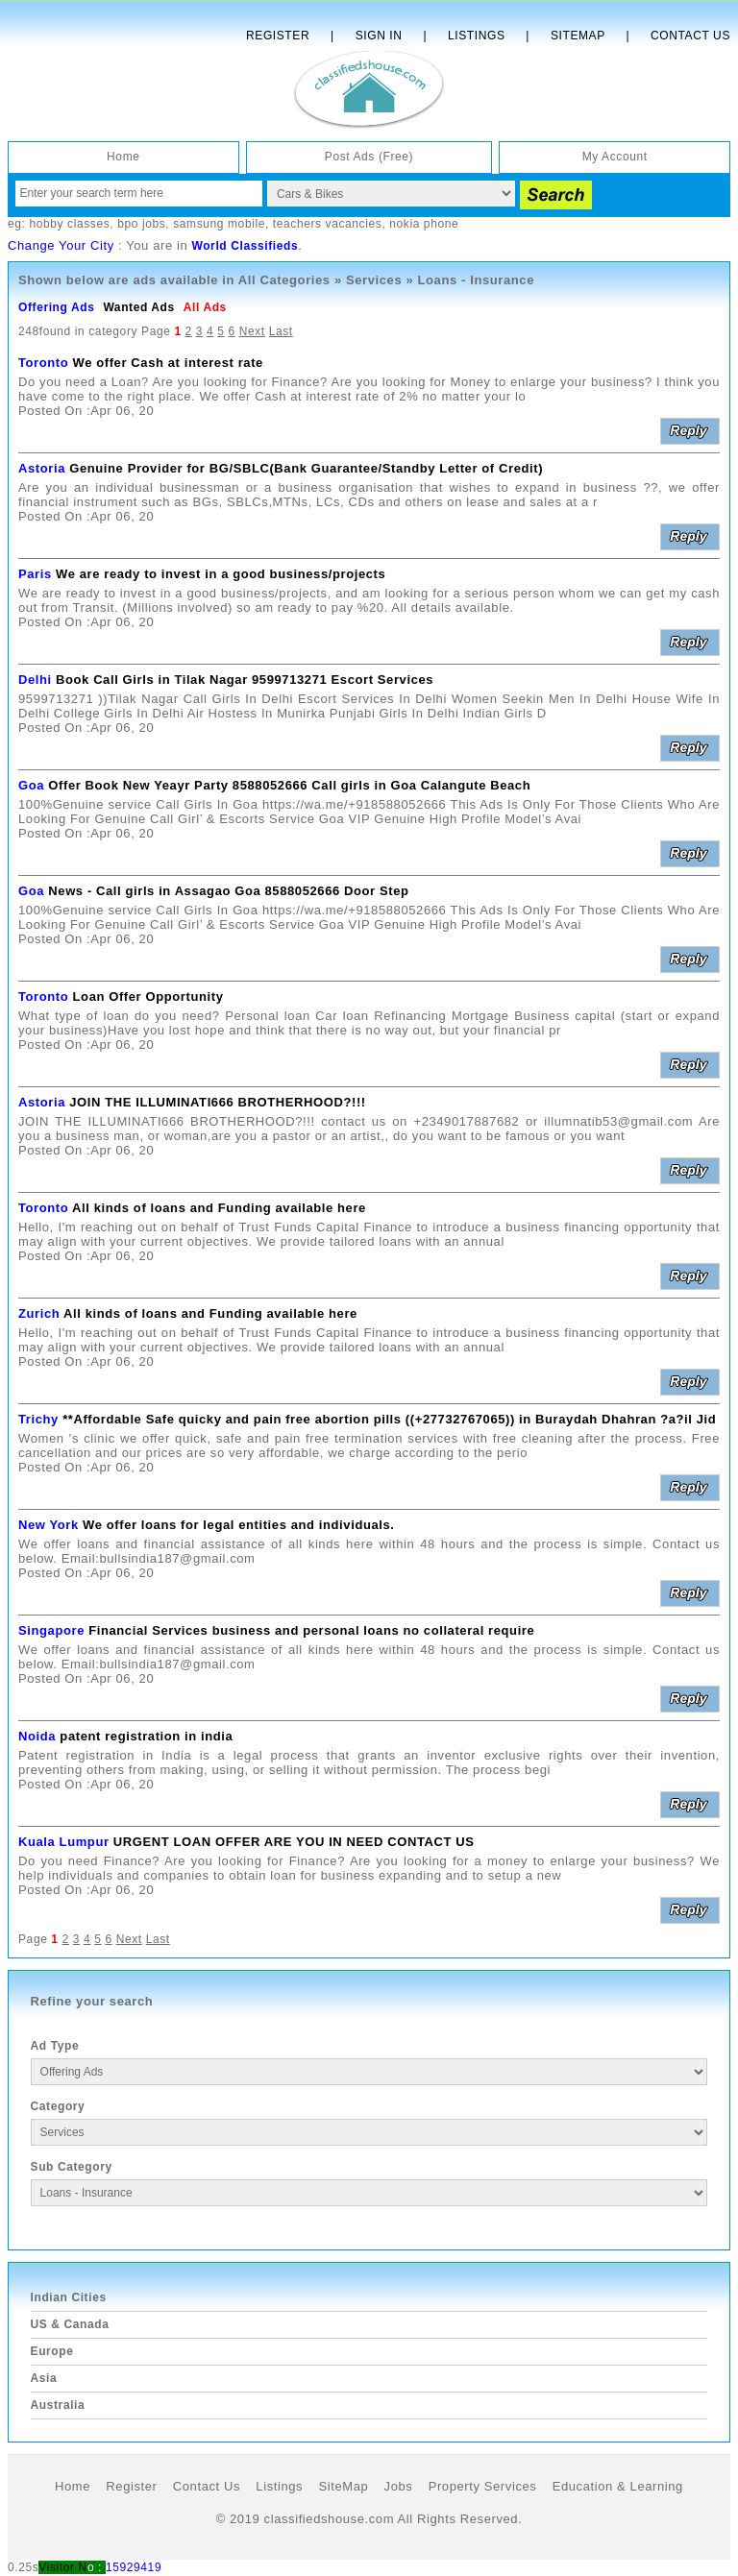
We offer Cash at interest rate (168, 362)
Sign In (379, 35)
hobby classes (69, 224)
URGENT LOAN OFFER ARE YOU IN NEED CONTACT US (294, 1842)
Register (277, 35)
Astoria (41, 468)
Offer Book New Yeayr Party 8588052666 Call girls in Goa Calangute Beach (289, 785)
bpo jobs (141, 224)
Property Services (483, 2486)
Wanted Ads (138, 307)
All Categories (284, 280)
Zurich (39, 1313)
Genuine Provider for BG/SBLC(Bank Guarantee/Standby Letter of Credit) (306, 468)
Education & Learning (618, 2486)
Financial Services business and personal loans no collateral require (311, 1630)
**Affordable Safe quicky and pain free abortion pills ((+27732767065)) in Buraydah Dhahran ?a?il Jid (389, 1419)
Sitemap (578, 35)
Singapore (51, 1630)
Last (281, 331)
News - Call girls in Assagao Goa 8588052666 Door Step (228, 891)
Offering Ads (56, 307)
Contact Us (690, 35)
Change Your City (61, 245)
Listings (476, 35)
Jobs (398, 2486)
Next (252, 331)
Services (374, 280)
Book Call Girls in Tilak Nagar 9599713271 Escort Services (244, 679)
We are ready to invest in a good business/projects (220, 574)
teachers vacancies (327, 224)
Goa (31, 785)
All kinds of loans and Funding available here (219, 1208)
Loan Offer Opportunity (148, 996)
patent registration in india (146, 1736)
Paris (35, 574)
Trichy (38, 1419)
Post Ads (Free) (369, 156)
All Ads (205, 307)
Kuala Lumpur (64, 1842)
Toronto (43, 362)
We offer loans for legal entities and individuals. (238, 1525)
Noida (37, 1736)
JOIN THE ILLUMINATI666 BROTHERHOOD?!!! (217, 1102)
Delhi (35, 679)
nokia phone (423, 224)
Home (123, 156)
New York (48, 1525)
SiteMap (343, 2486)
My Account (615, 156)
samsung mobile (219, 224)
